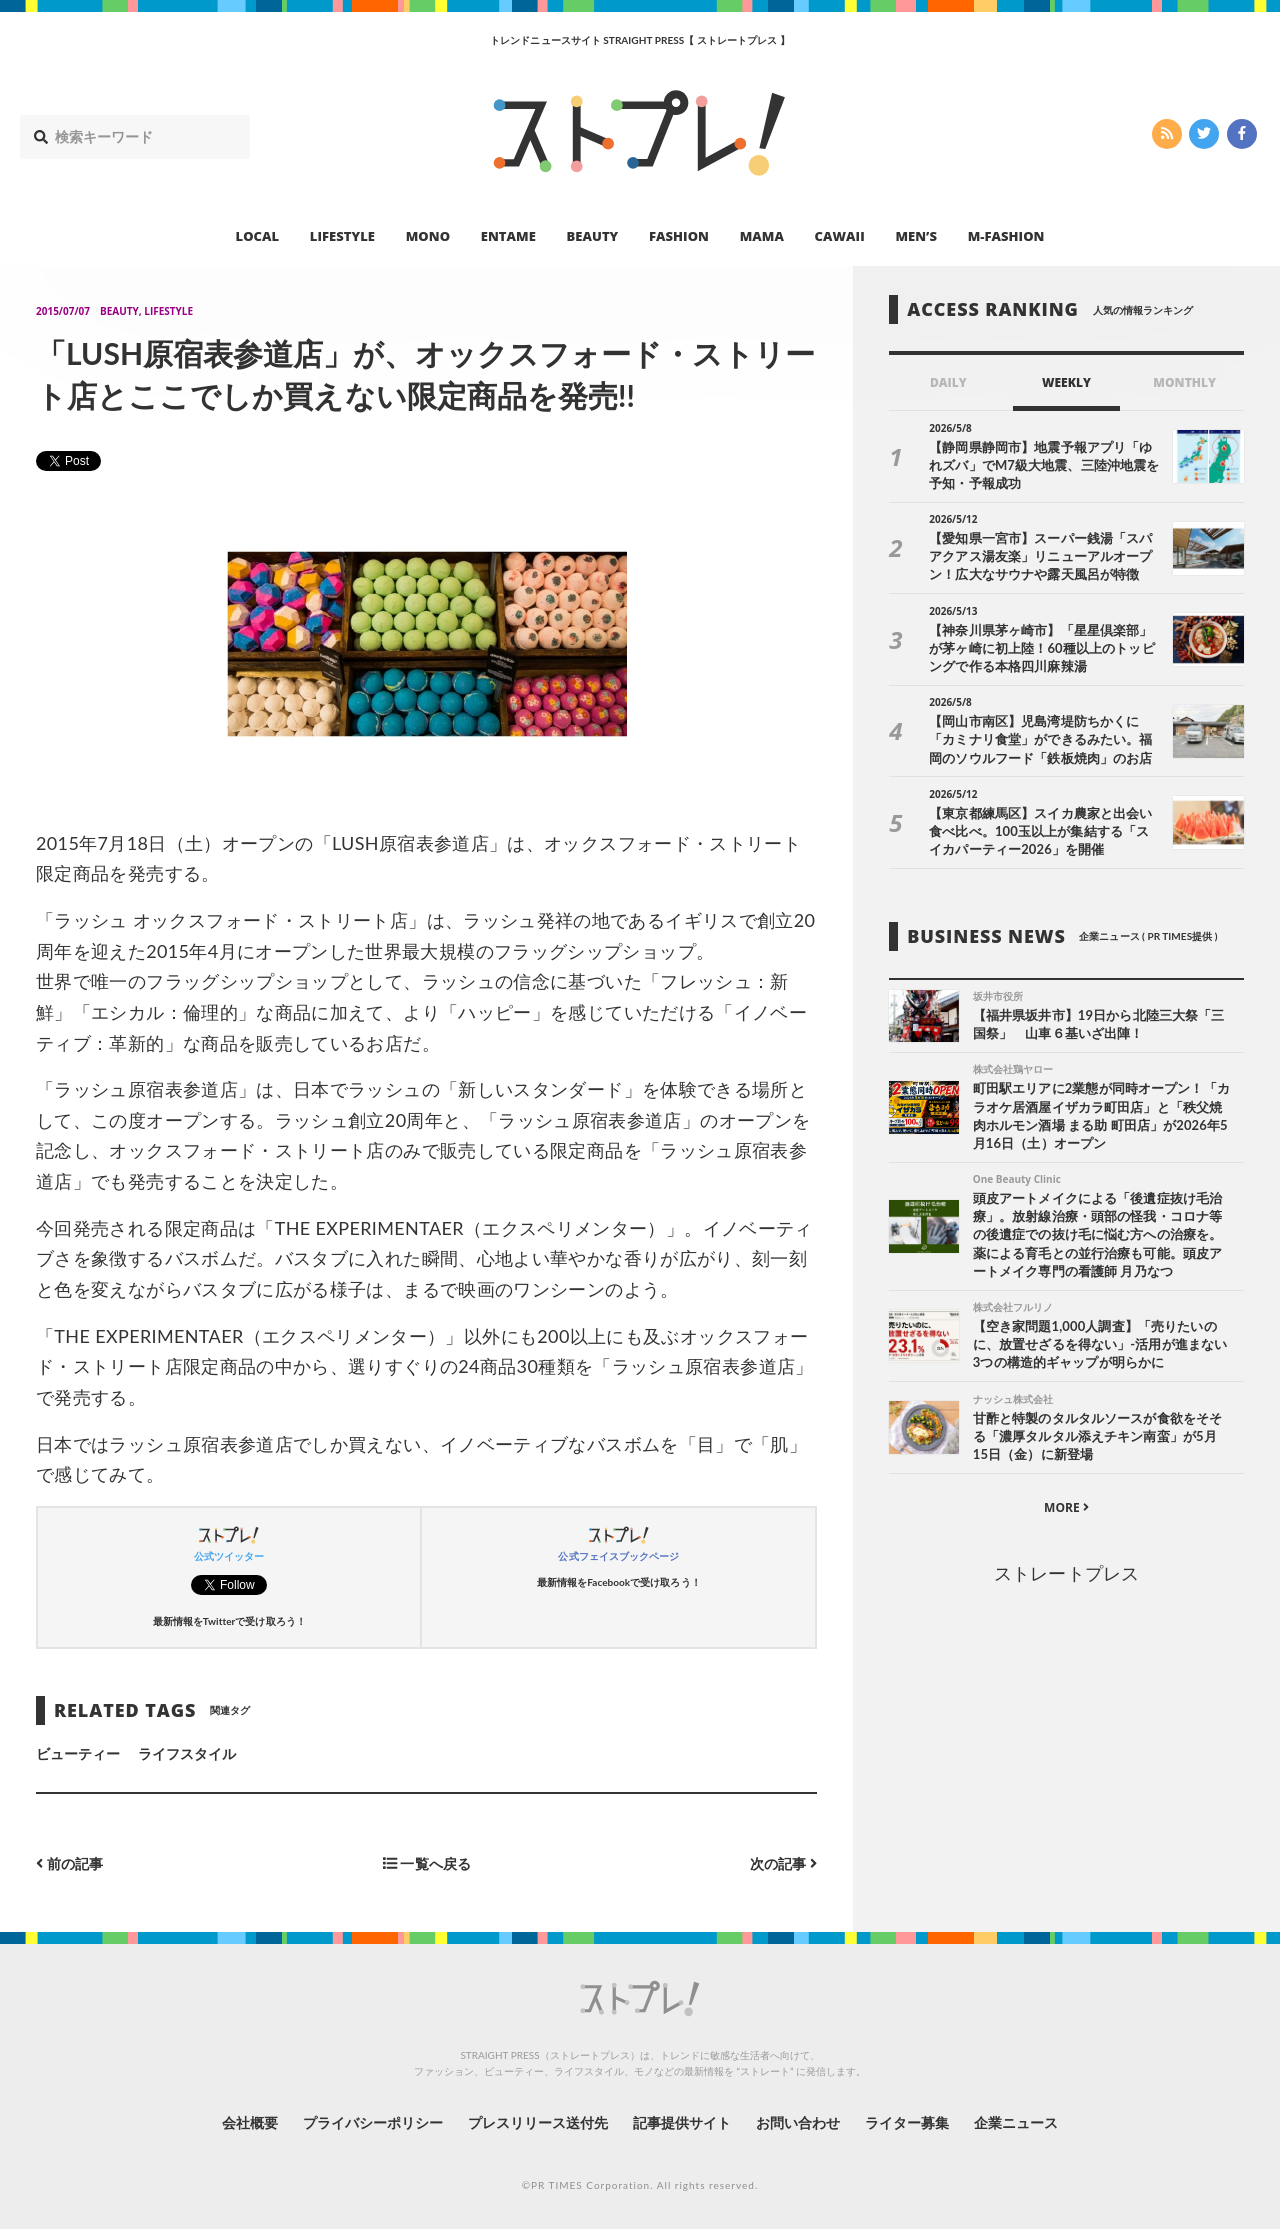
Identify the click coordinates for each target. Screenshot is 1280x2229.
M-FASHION (1006, 236)
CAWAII (840, 236)
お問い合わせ (798, 2122)
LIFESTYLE (342, 236)
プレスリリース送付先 (538, 2122)
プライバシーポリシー (373, 2122)
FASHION (679, 236)
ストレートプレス (1066, 1573)
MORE (1066, 1507)
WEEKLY (1066, 382)
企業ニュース (1016, 2122)
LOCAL (258, 236)
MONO (428, 236)
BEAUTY (593, 236)
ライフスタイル (187, 1753)
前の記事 (69, 1863)
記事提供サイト (682, 2122)
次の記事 (783, 1863)
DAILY (948, 382)
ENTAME (508, 236)
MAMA (762, 236)
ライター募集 (907, 2122)
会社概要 (250, 2122)
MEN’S (916, 236)
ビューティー (78, 1753)
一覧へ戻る (427, 1863)
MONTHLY (1184, 382)
